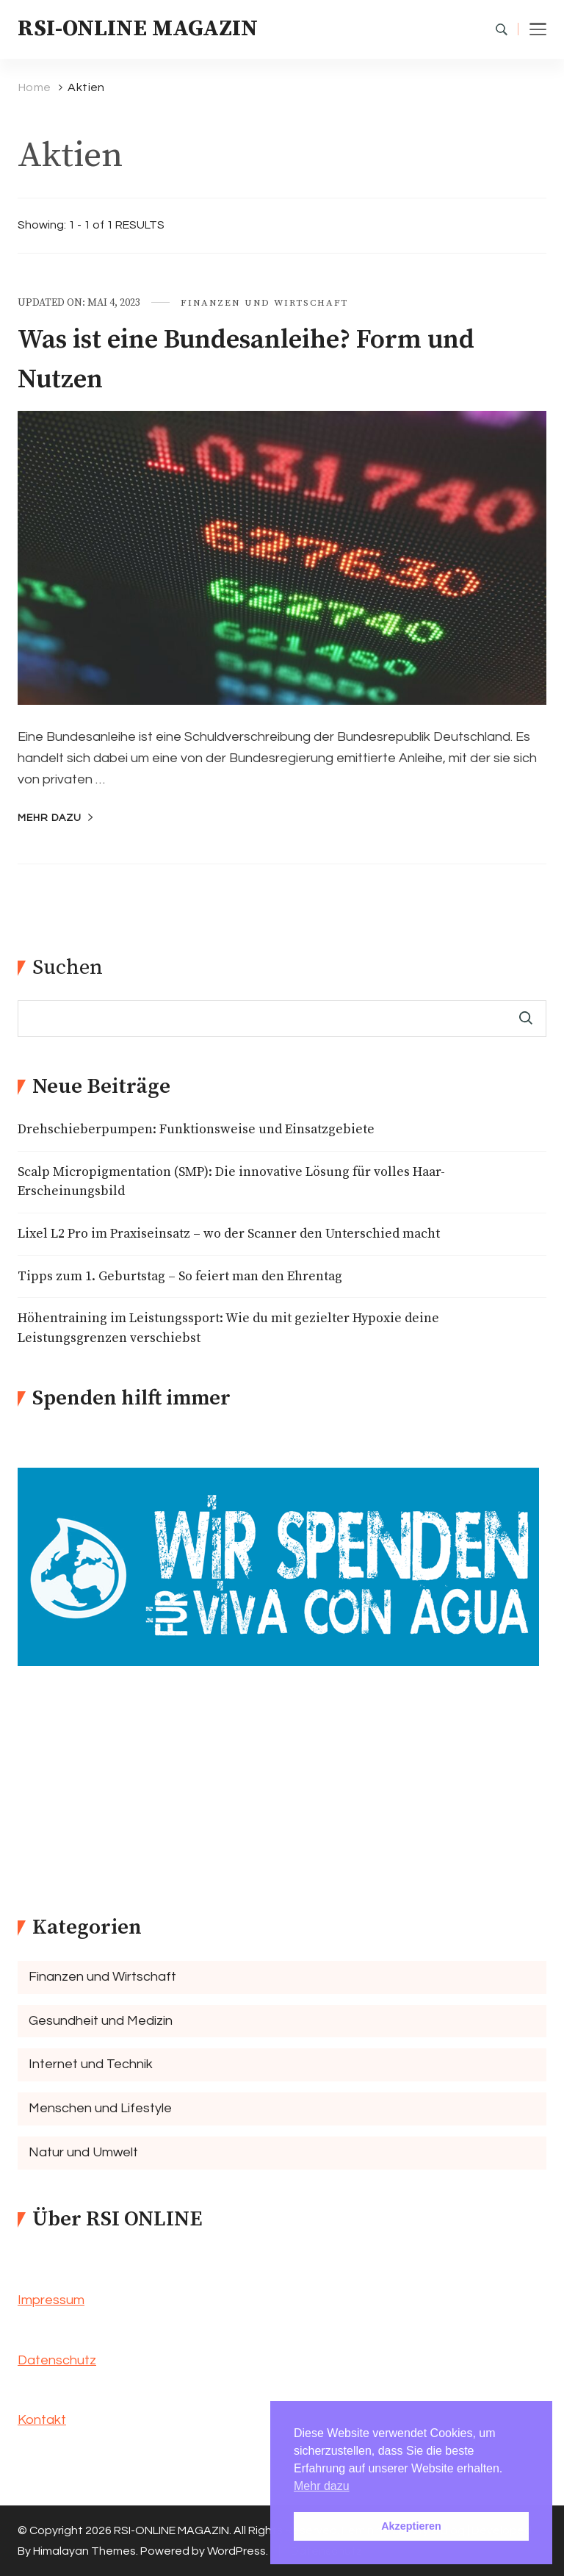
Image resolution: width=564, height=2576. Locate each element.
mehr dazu (50, 818)
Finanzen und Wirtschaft (264, 303)
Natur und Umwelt (83, 2152)
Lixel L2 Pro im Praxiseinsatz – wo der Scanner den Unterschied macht (229, 1234)
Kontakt (42, 2420)
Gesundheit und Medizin (101, 2021)
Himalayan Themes (84, 2551)
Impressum (51, 2300)
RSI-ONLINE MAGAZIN (138, 29)
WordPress (236, 2551)
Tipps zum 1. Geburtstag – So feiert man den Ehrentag (180, 1277)
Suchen (67, 968)
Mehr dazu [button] (322, 2486)
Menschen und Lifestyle (100, 2108)
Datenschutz (57, 2360)
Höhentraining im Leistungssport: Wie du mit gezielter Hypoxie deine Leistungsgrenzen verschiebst (228, 1328)
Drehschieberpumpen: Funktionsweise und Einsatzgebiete (196, 1130)
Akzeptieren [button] (411, 2526)
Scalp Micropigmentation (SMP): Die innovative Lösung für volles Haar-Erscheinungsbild (231, 1182)
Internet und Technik (91, 2064)
